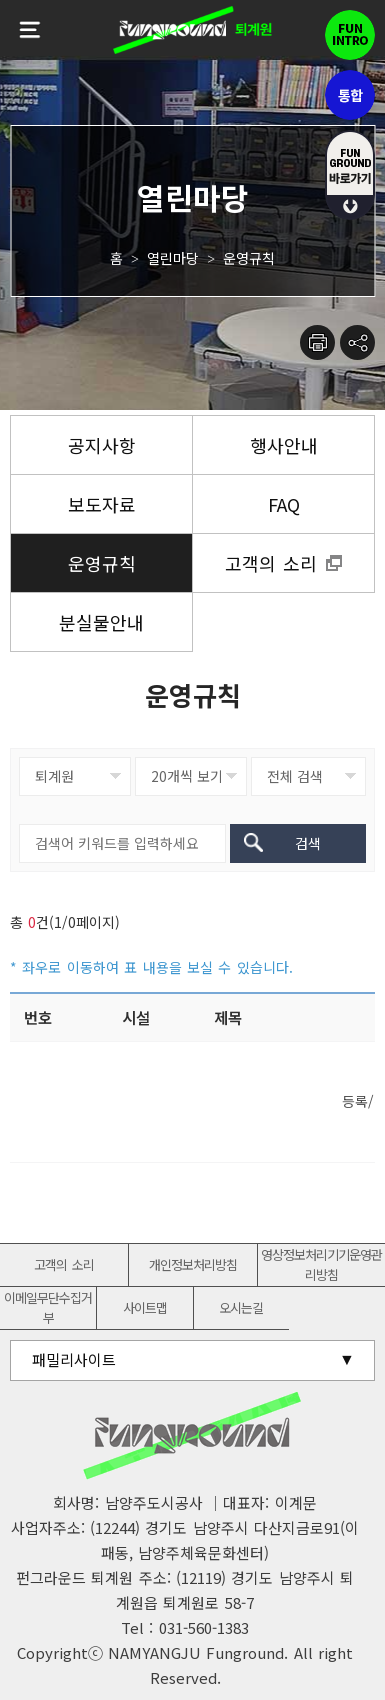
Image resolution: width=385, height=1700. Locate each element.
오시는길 (241, 1307)
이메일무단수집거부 (48, 1307)
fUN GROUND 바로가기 (350, 175)
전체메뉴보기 (30, 30)
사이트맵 (145, 1307)
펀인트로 (350, 35)
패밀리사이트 (74, 1359)
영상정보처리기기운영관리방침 (321, 1264)
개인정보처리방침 (193, 1264)
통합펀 (350, 95)
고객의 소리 (63, 1264)
